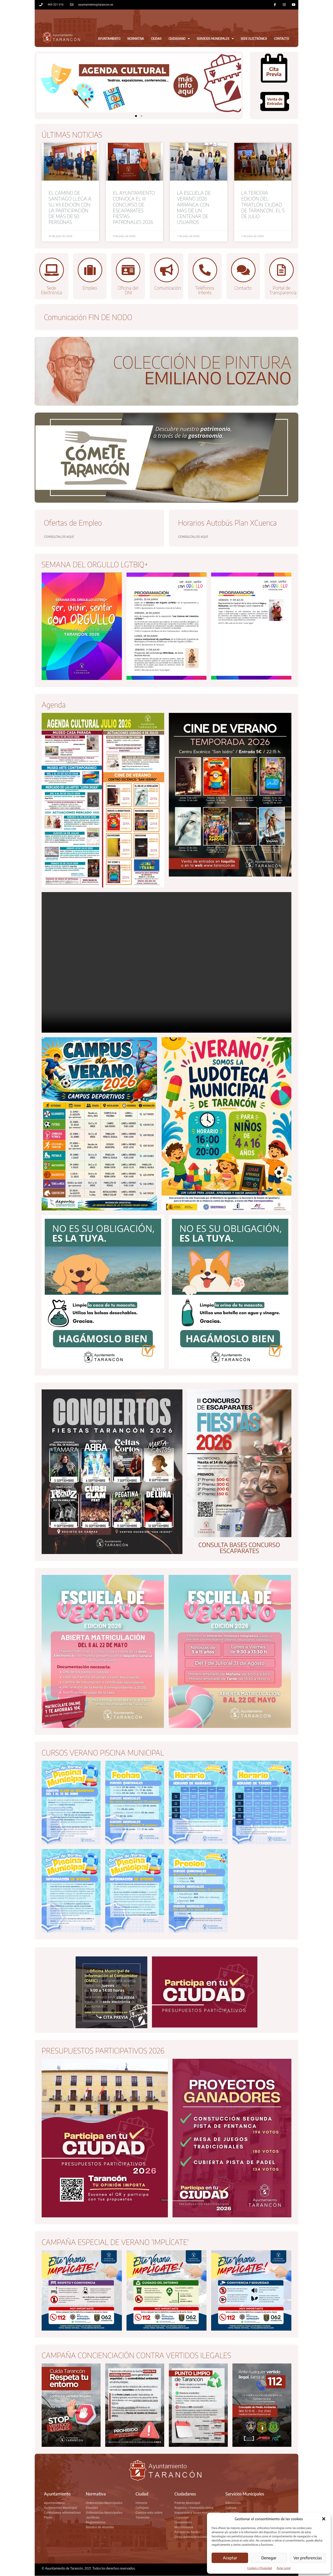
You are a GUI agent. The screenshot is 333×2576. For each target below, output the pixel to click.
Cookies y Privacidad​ (259, 2568)
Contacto (281, 39)
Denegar (269, 2558)
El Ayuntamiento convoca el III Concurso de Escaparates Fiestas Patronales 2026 (134, 208)
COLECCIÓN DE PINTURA (202, 363)
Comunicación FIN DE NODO (88, 318)
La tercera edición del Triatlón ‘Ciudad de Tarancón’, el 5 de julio (262, 205)
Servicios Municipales (215, 39)
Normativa (135, 39)
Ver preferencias (308, 2558)
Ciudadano (179, 39)
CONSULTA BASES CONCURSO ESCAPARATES (239, 1548)
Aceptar (230, 2558)
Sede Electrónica (254, 39)
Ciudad (156, 39)
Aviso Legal (283, 2568)
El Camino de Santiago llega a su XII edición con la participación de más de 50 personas (70, 208)
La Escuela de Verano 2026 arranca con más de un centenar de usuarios (194, 208)
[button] (323, 2518)
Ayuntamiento (109, 39)
